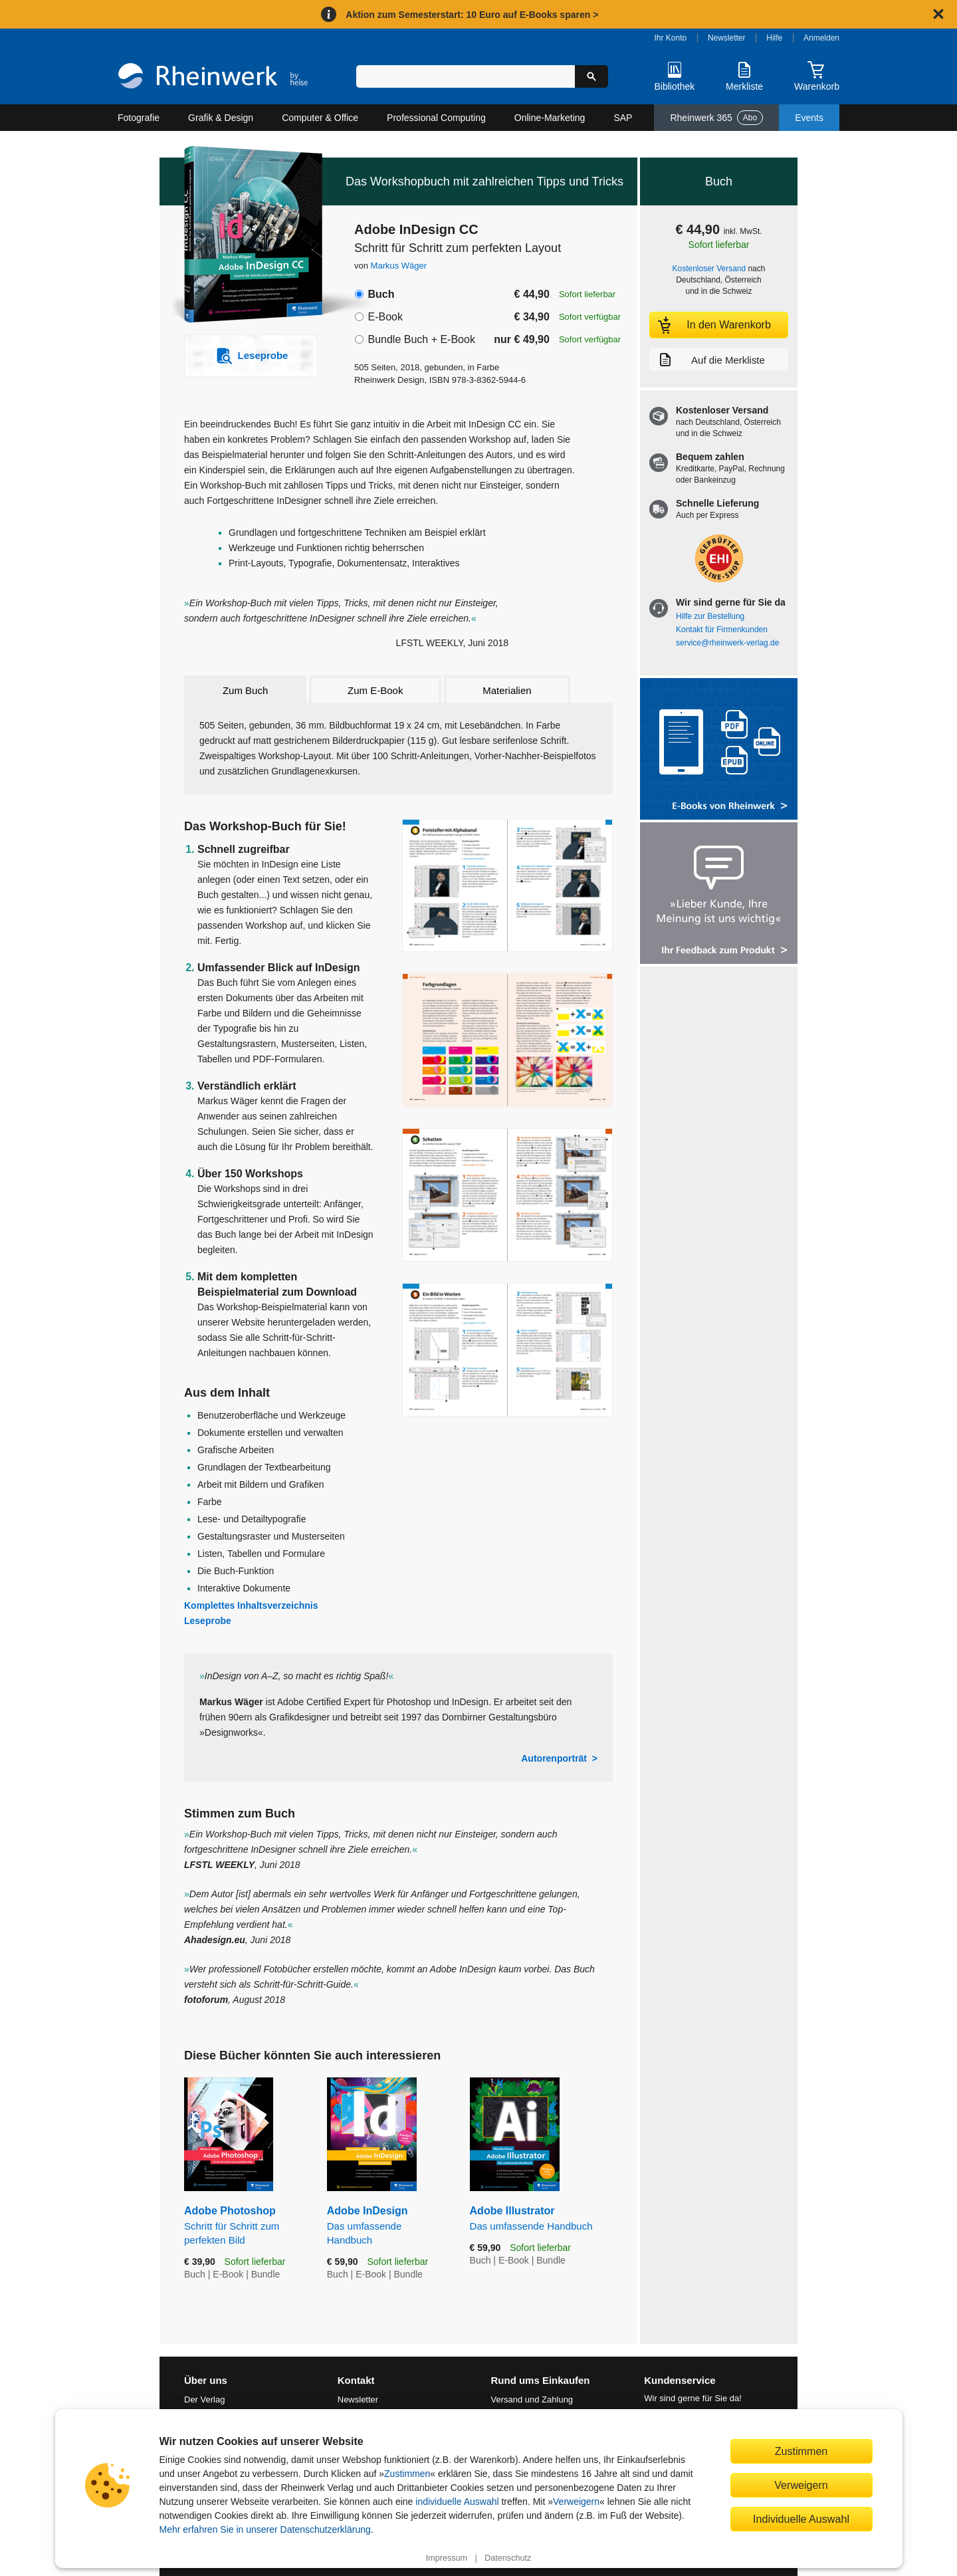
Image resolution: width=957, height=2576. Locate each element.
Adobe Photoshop (245, 2225)
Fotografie (139, 117)
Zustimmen (407, 2473)
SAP (622, 117)
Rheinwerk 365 (716, 117)
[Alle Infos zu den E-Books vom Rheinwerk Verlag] (719, 750)
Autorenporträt (554, 1758)
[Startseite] (213, 77)
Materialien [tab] (506, 690)
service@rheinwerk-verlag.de (727, 642)
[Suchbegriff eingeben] (465, 76)
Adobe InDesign (388, 2225)
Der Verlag (204, 2399)
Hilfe (774, 38)
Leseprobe (207, 1620)
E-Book (385, 316)
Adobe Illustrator (541, 2218)
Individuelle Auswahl (801, 2519)
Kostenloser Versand (709, 268)
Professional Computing (436, 117)
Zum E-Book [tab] (375, 690)
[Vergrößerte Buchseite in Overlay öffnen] (507, 886)
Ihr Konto (671, 38)
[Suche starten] (591, 76)
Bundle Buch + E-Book (421, 339)
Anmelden (821, 38)
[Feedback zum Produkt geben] (719, 894)
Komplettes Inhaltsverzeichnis (251, 1605)
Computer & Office (320, 117)
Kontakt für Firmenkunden (722, 629)
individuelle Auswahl (456, 2501)
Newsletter (727, 38)
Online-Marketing (549, 117)
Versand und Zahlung (532, 2399)
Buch (381, 294)
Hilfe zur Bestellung (710, 616)
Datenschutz (507, 2558)
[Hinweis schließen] (938, 14)
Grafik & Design (220, 117)
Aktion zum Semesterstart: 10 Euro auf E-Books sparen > (472, 14)
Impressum (446, 2558)
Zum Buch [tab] (245, 690)
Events (809, 117)
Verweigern (576, 2501)
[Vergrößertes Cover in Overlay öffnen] (244, 236)
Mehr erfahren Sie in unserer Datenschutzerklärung (265, 2529)
